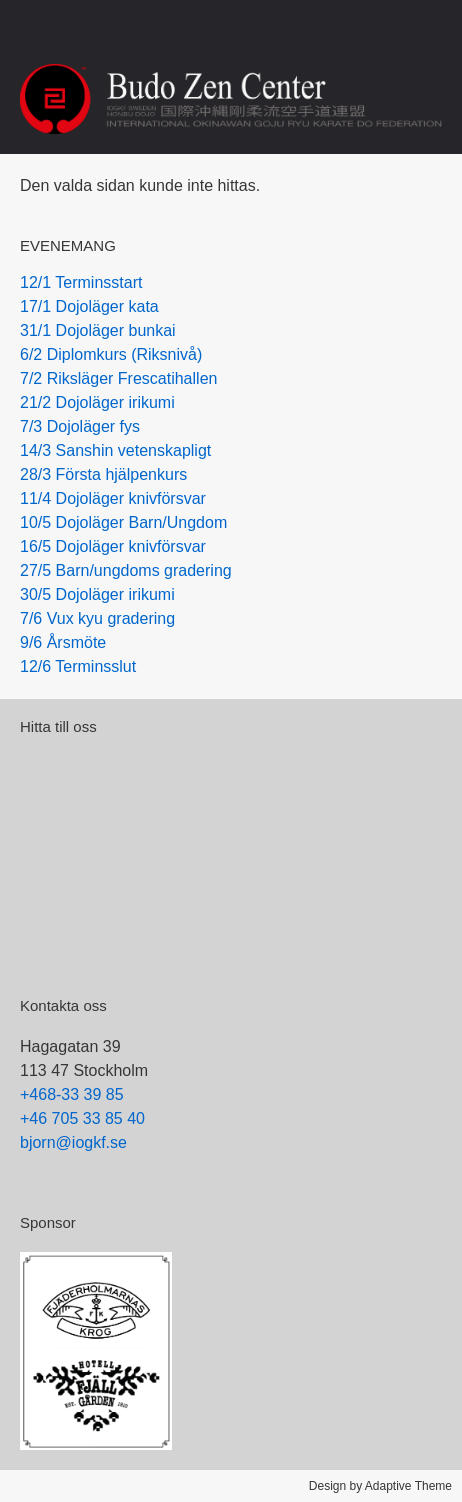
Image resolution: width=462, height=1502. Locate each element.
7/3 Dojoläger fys (80, 426)
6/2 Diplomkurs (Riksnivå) (111, 354)
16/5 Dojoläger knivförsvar (113, 546)
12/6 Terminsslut (78, 666)
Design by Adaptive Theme (380, 1486)
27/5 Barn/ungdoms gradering (126, 570)
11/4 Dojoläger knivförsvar (113, 498)
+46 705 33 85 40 (82, 1118)
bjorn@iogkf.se (73, 1142)
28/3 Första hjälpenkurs (103, 474)
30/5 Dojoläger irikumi (97, 594)
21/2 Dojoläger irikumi (97, 402)
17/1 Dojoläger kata (89, 306)
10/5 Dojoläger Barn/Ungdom (123, 522)
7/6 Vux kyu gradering (97, 618)
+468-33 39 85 (72, 1094)
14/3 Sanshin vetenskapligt (115, 450)
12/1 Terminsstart (81, 282)
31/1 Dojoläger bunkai (98, 330)
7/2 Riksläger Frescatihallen (118, 378)
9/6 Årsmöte (63, 642)
